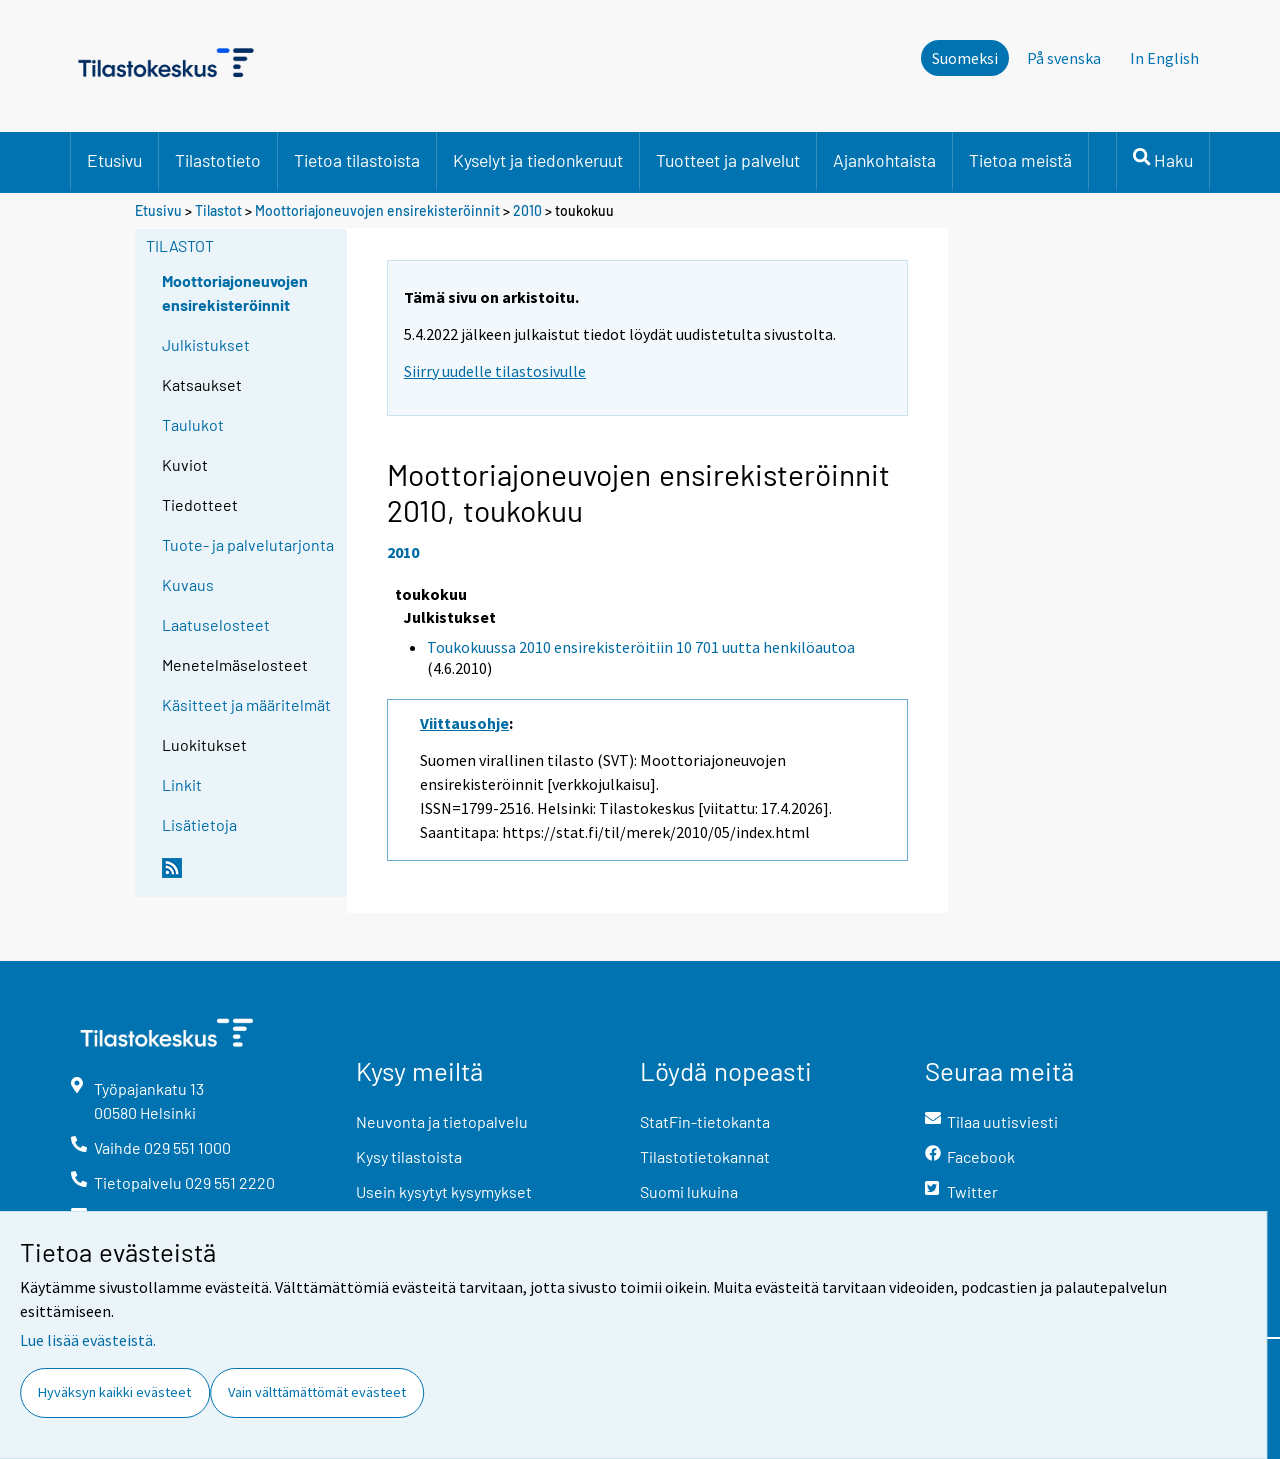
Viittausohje (464, 723)
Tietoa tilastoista (357, 160)
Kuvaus (188, 584)
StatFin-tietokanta (705, 1121)
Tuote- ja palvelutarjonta (248, 544)
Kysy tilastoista (409, 1156)
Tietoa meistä (1020, 160)
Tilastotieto (218, 160)
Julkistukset (206, 344)
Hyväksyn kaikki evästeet (114, 1392)
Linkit (182, 784)
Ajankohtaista (884, 160)
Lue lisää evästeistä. (88, 1340)
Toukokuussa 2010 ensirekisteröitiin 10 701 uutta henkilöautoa (641, 647)
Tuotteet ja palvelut (728, 160)
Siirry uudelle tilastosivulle (495, 371)
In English (1164, 58)
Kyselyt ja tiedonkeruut (538, 160)
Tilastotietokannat (705, 1156)
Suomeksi (965, 58)
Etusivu (114, 160)
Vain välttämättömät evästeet (317, 1392)
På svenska (1064, 58)
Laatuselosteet (216, 624)
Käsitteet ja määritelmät (246, 704)
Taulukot (193, 424)
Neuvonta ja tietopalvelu (442, 1121)
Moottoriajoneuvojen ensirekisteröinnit (377, 210)
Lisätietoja (199, 824)
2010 (527, 210)
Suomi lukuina (689, 1191)
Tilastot (218, 210)
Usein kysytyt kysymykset (444, 1191)
